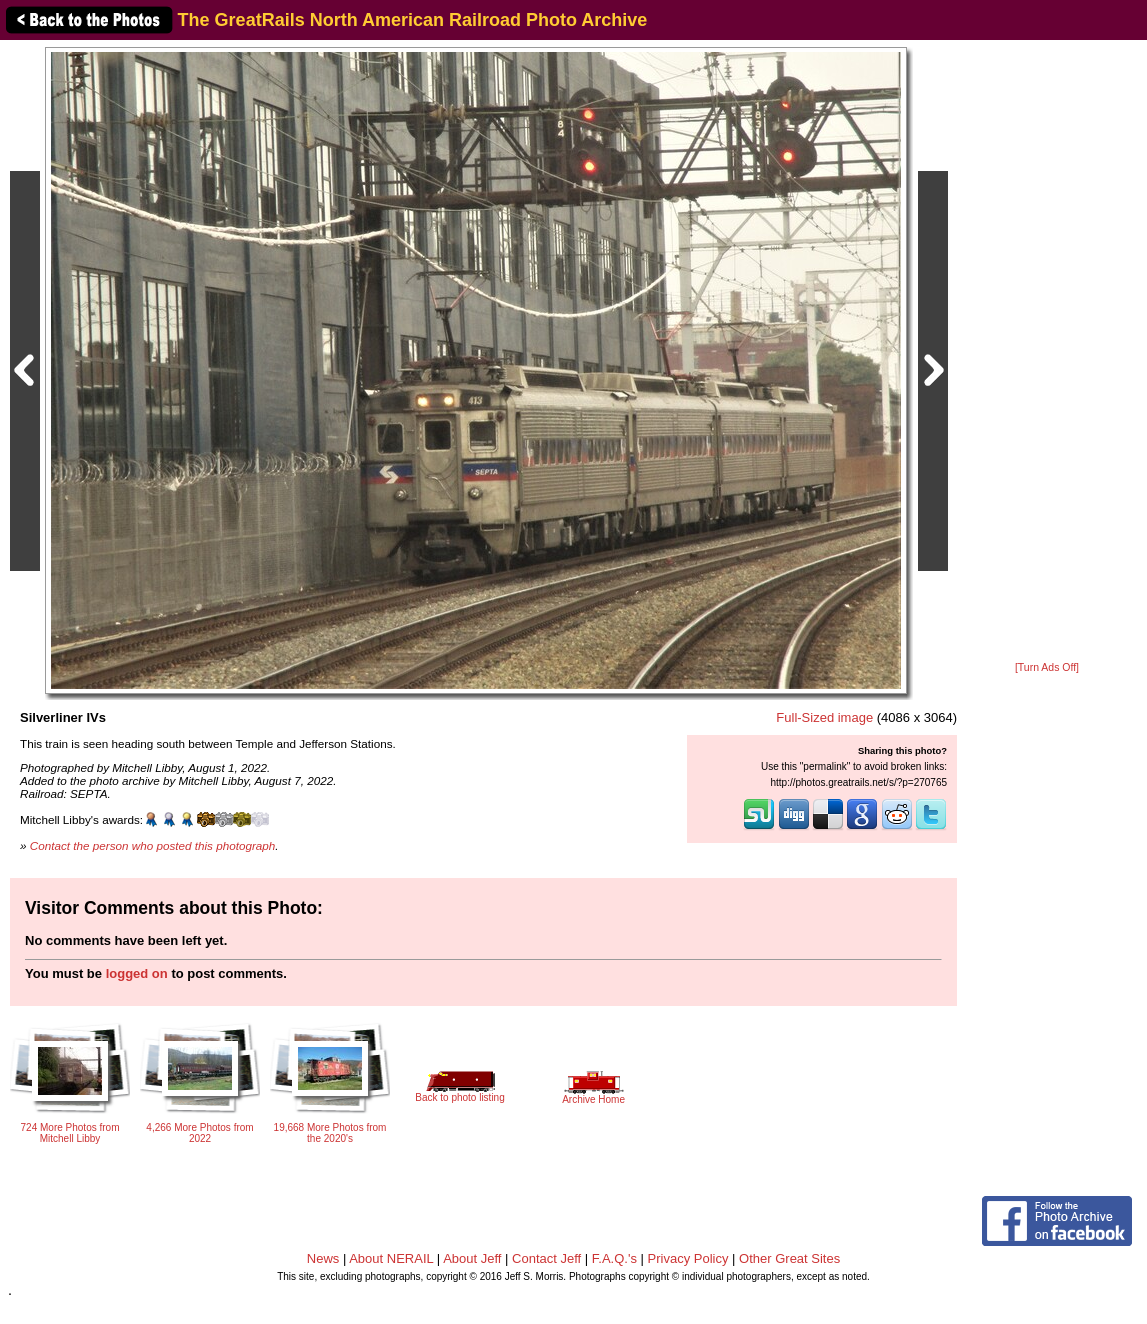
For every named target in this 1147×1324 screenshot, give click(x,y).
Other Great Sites (789, 1258)
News (323, 1258)
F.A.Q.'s (614, 1258)
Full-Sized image (824, 717)
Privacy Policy (688, 1258)
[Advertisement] (1047, 352)
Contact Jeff (546, 1258)
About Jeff (472, 1258)
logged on (137, 973)
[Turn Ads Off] (1047, 667)
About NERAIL (391, 1258)
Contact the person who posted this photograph (153, 845)
